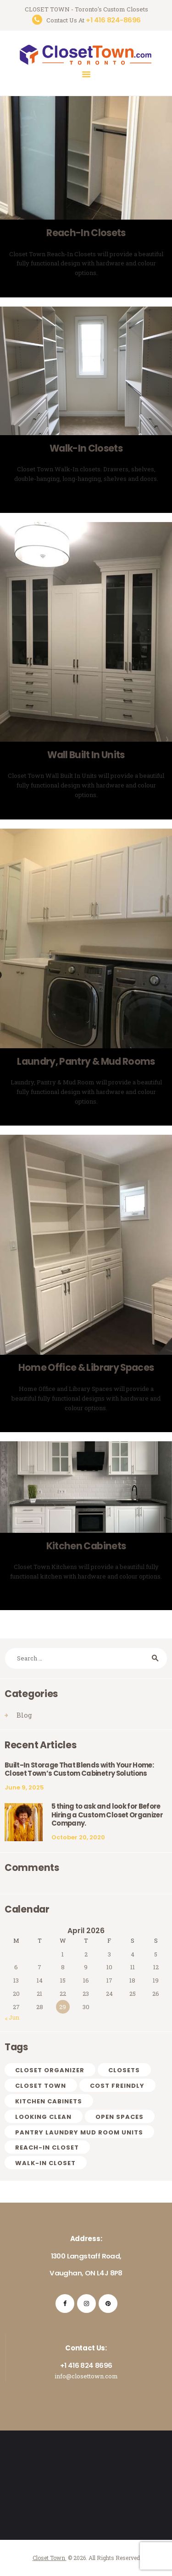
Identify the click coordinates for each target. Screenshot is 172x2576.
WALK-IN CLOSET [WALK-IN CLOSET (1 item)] (45, 2163)
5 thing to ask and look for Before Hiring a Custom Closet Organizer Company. (107, 1815)
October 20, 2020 (78, 1837)
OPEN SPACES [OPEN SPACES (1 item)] (119, 2117)
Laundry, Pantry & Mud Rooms (86, 1062)
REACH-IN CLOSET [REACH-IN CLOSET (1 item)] (47, 2147)
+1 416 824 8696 (86, 2365)
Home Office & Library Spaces (86, 1368)
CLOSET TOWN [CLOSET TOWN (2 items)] (40, 2085)
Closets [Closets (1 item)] (124, 2070)
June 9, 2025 (24, 1787)
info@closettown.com (86, 2376)
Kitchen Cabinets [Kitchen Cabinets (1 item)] (48, 2101)
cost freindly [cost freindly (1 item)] (117, 2085)
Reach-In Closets (85, 233)
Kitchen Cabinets (86, 1546)
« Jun (12, 2017)
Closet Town (50, 2557)
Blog (24, 1714)
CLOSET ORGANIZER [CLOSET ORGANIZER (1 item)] (49, 2070)
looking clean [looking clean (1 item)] (43, 2117)
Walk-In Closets (86, 448)
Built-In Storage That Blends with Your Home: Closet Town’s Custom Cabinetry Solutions (79, 1769)
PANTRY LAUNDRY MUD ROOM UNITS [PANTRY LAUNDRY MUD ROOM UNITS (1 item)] (79, 2132)
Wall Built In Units (85, 755)
